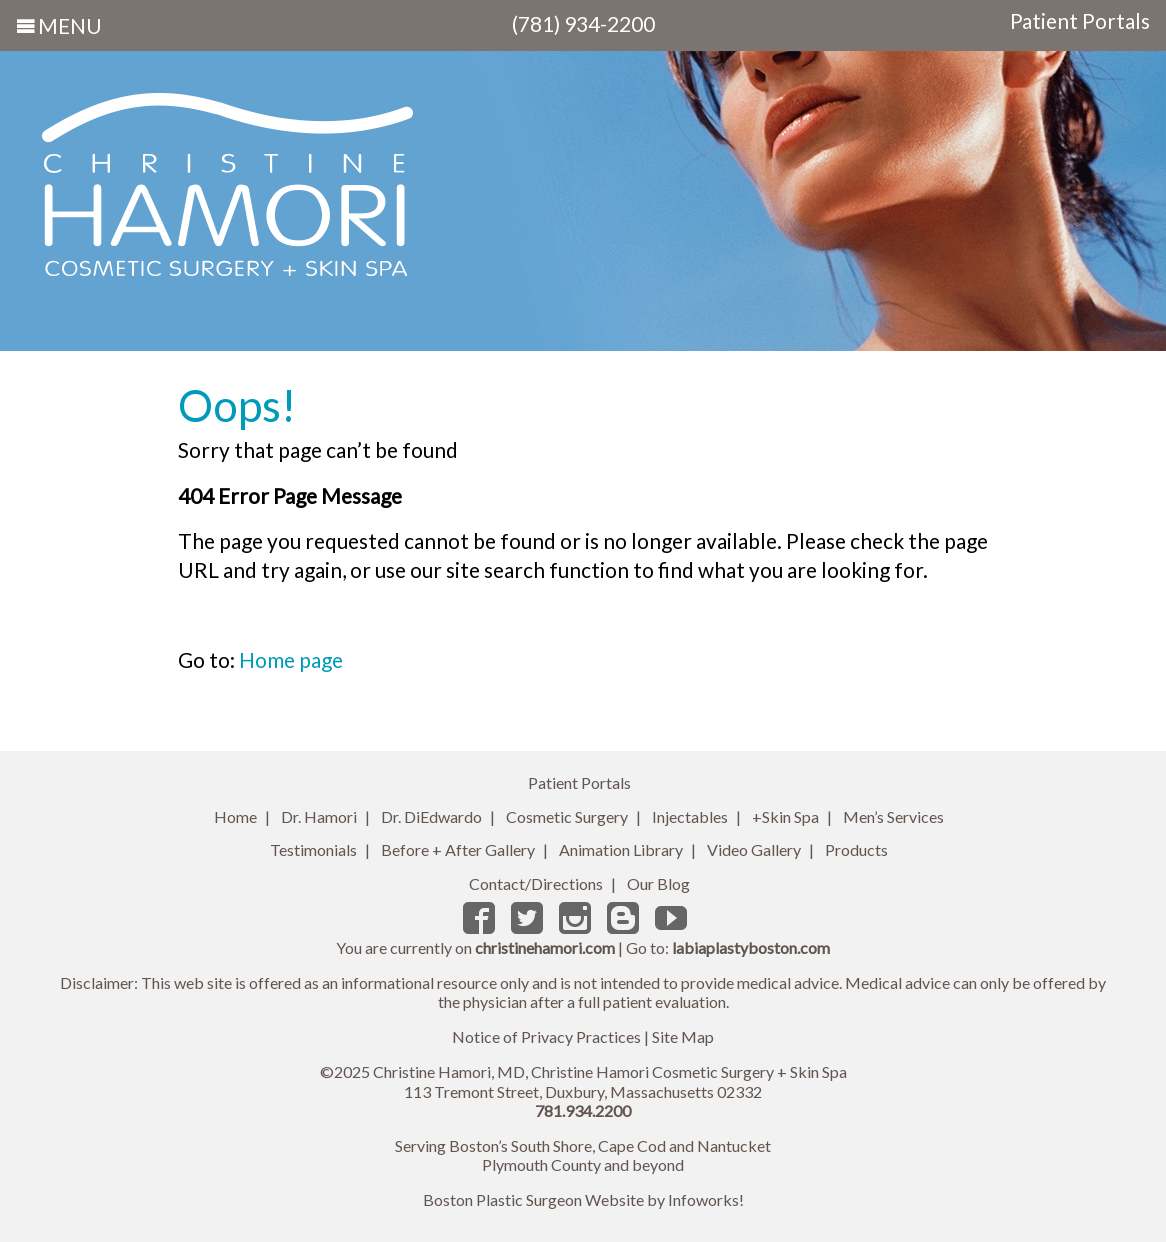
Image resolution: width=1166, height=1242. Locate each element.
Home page (291, 659)
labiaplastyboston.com (751, 947)
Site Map (683, 1036)
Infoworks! (706, 1199)
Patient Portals (1080, 21)
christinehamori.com (545, 947)
